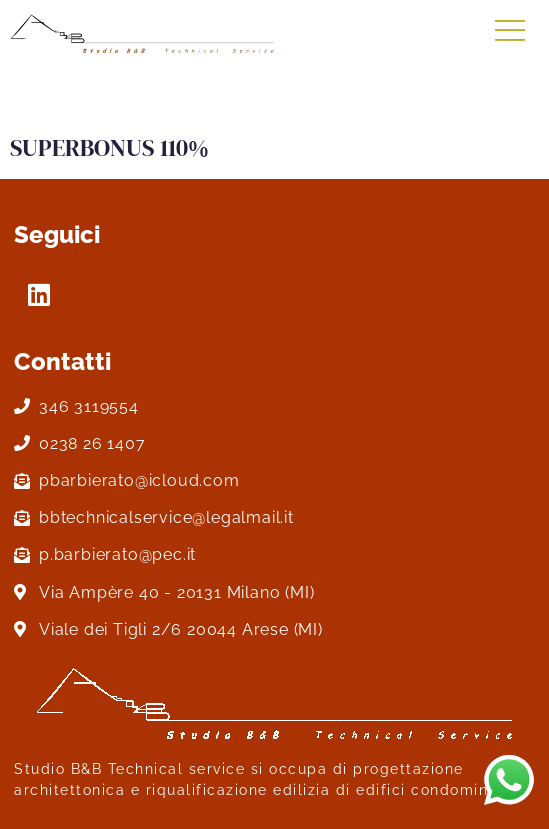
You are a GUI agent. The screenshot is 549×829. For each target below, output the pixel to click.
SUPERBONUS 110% (109, 147)
